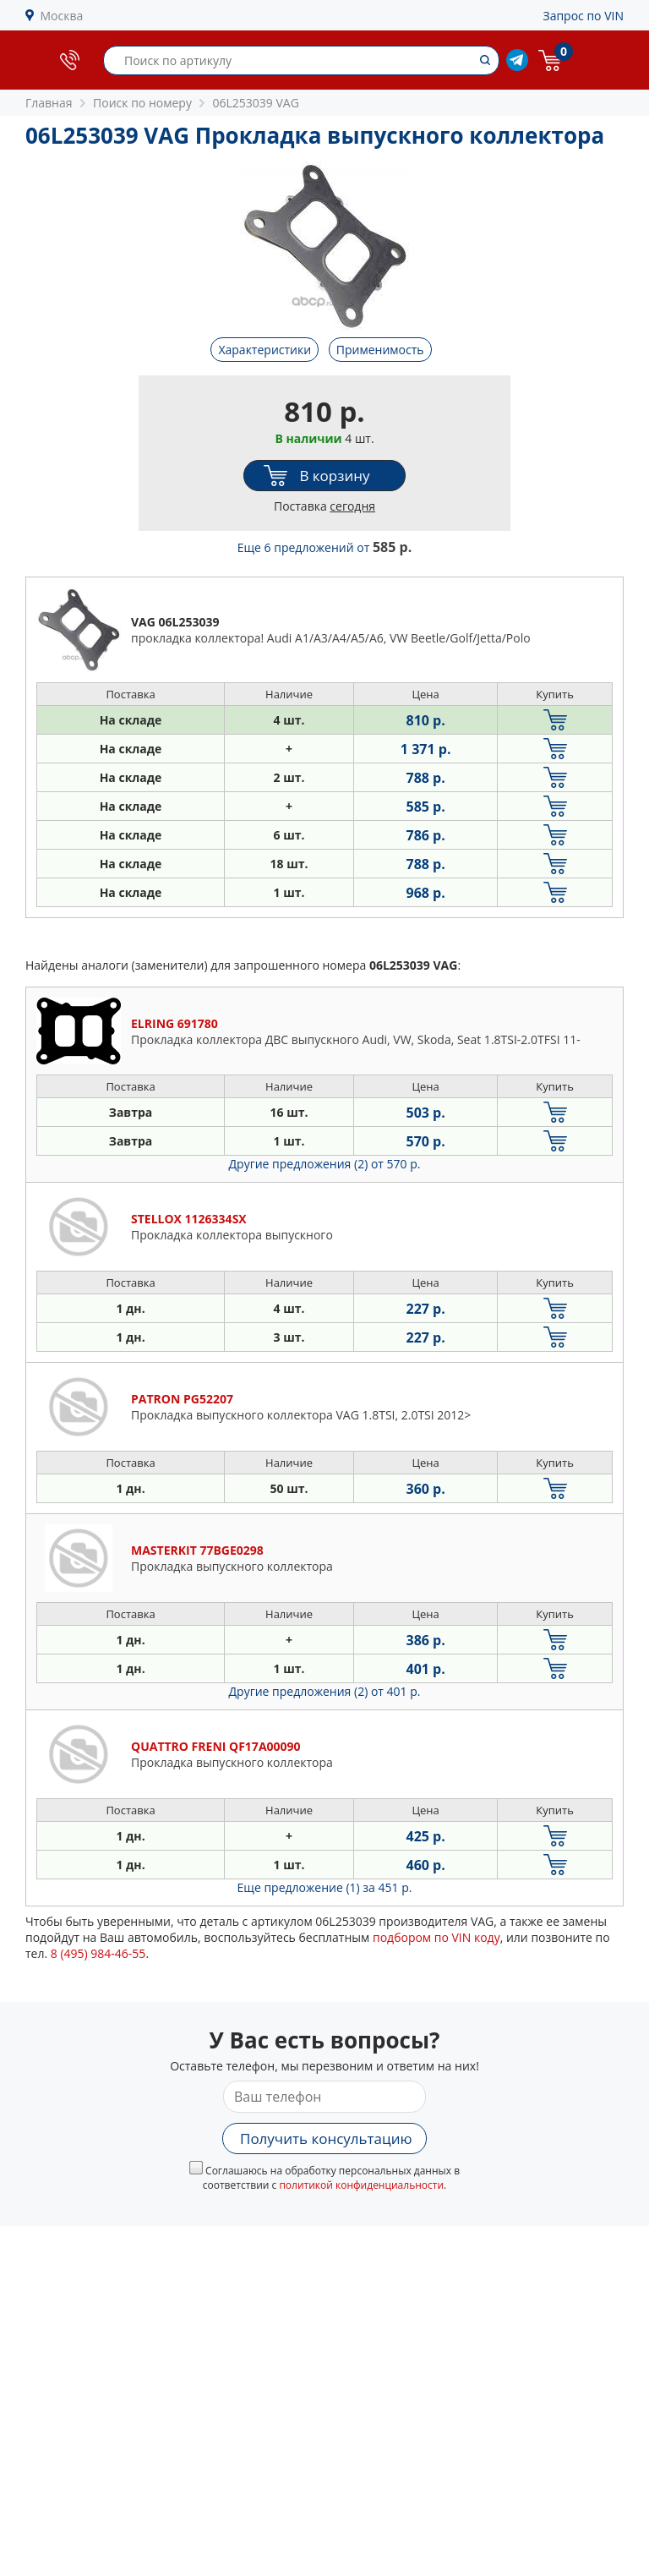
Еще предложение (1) (324, 1887)
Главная (49, 103)
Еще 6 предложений (324, 547)
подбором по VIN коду (436, 1937)
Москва (62, 16)
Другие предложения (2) (325, 1164)
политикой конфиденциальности (361, 2185)
